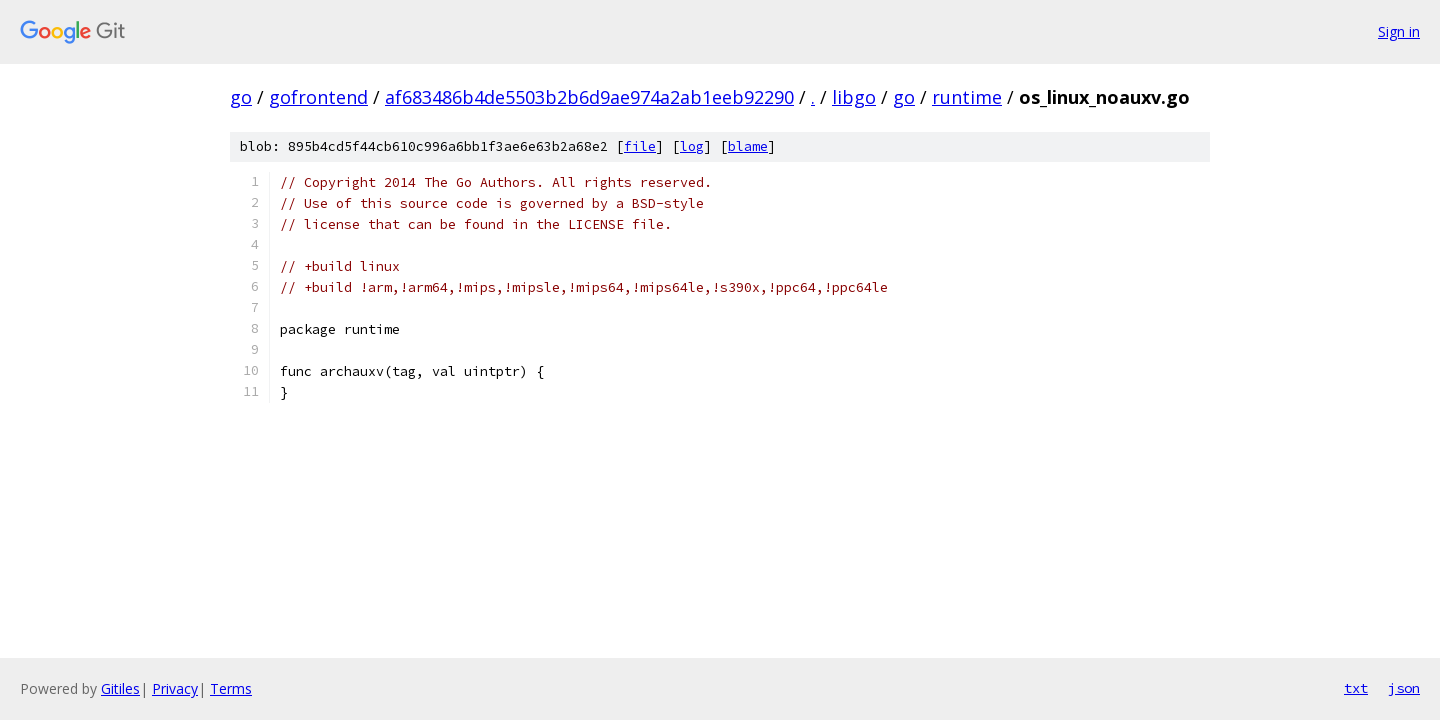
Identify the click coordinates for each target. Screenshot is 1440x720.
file (640, 146)
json (1404, 688)
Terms (231, 688)
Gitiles (120, 688)
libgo (854, 97)
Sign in (1399, 31)
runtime (967, 97)
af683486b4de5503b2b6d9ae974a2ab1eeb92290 (589, 97)
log (692, 146)
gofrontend (318, 97)
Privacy (175, 688)
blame (748, 146)
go (241, 97)
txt (1356, 688)
